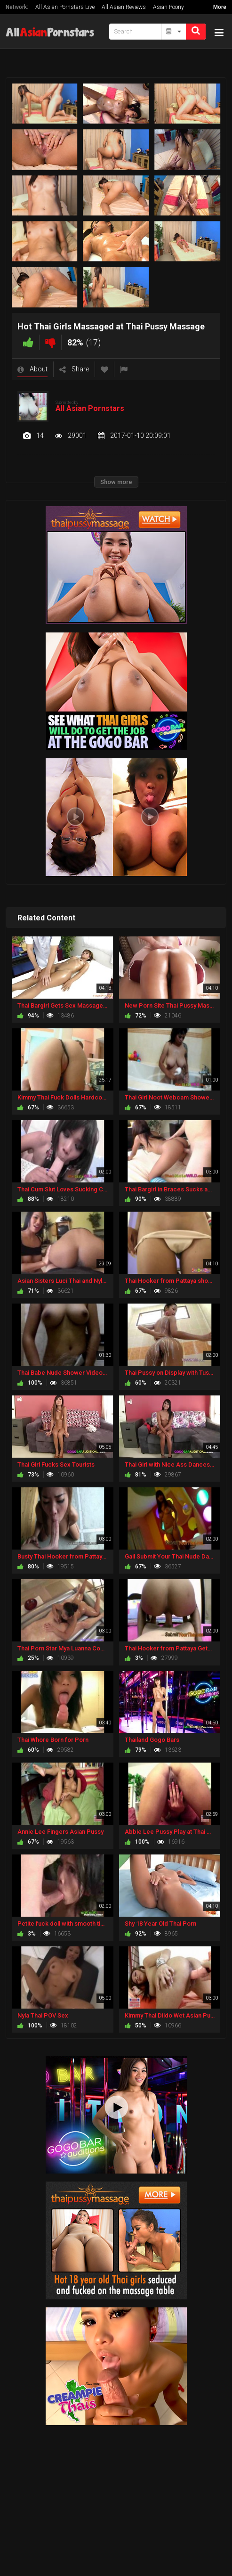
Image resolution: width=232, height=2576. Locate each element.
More (219, 7)
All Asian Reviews (124, 7)
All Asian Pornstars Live (65, 7)
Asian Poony (168, 7)
